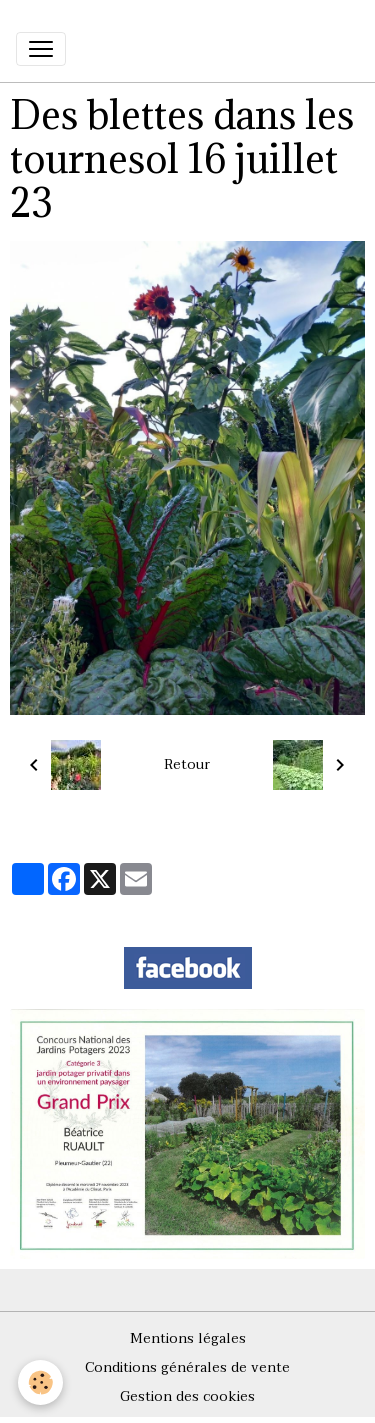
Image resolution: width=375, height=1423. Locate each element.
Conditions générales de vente (187, 1367)
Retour (187, 764)
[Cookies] (40, 1382)
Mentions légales (188, 1338)
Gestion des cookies (187, 1396)
